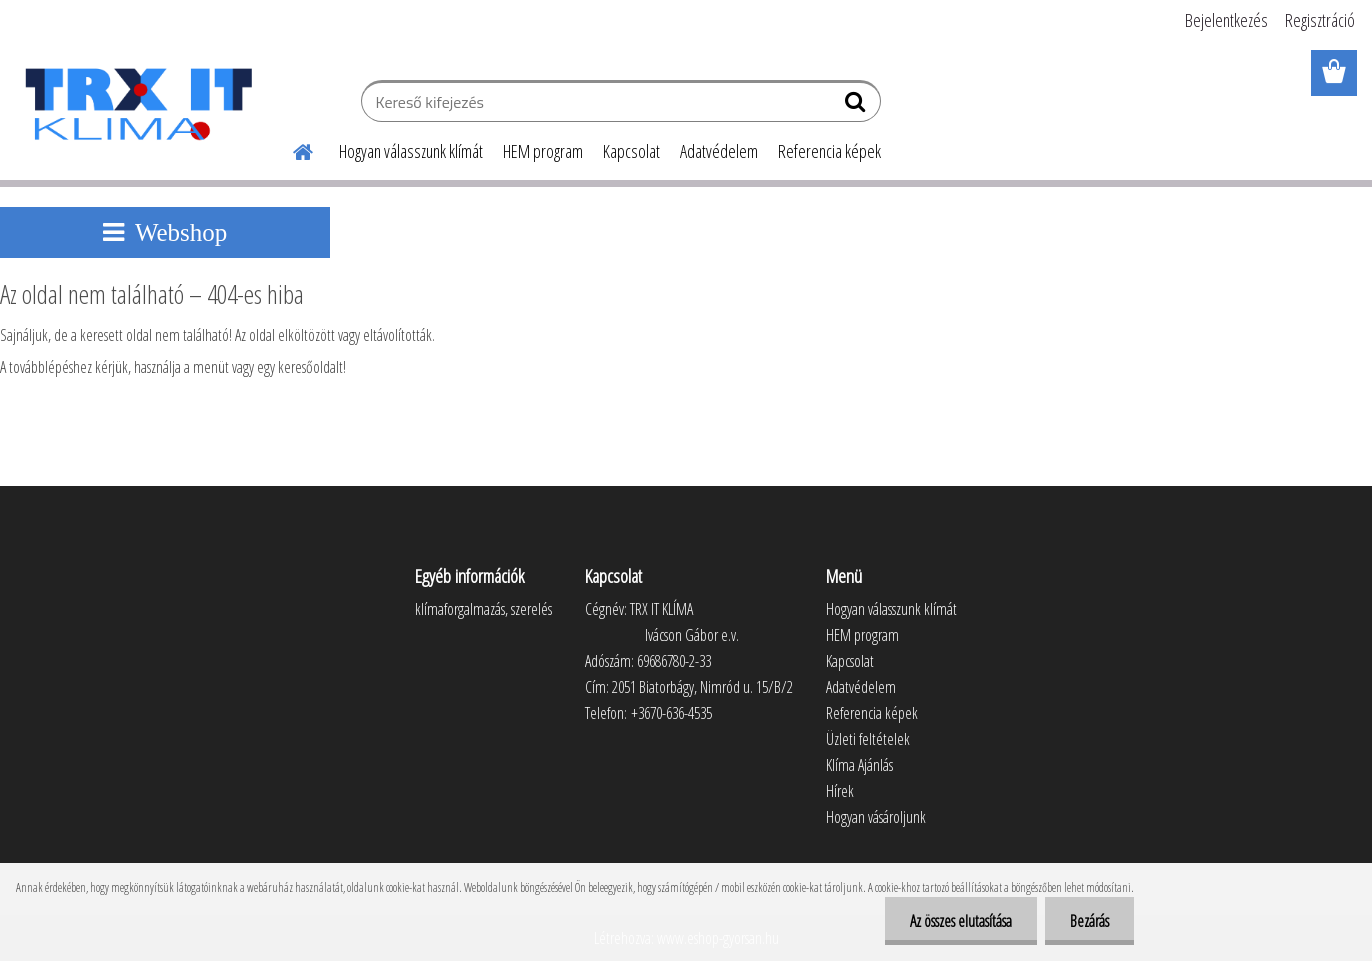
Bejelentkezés (1226, 20)
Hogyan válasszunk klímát (411, 151)
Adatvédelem (719, 151)
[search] (857, 106)
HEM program (543, 151)
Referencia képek (829, 151)
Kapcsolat (631, 151)
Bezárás (1089, 921)
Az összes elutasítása (961, 921)
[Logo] (137, 104)
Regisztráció (1320, 20)
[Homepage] (291, 149)
